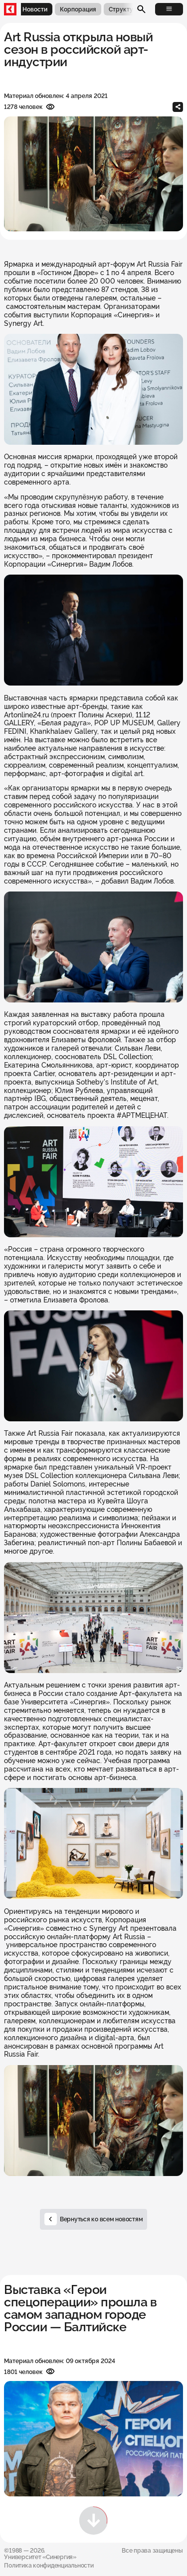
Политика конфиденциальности (48, 2565)
